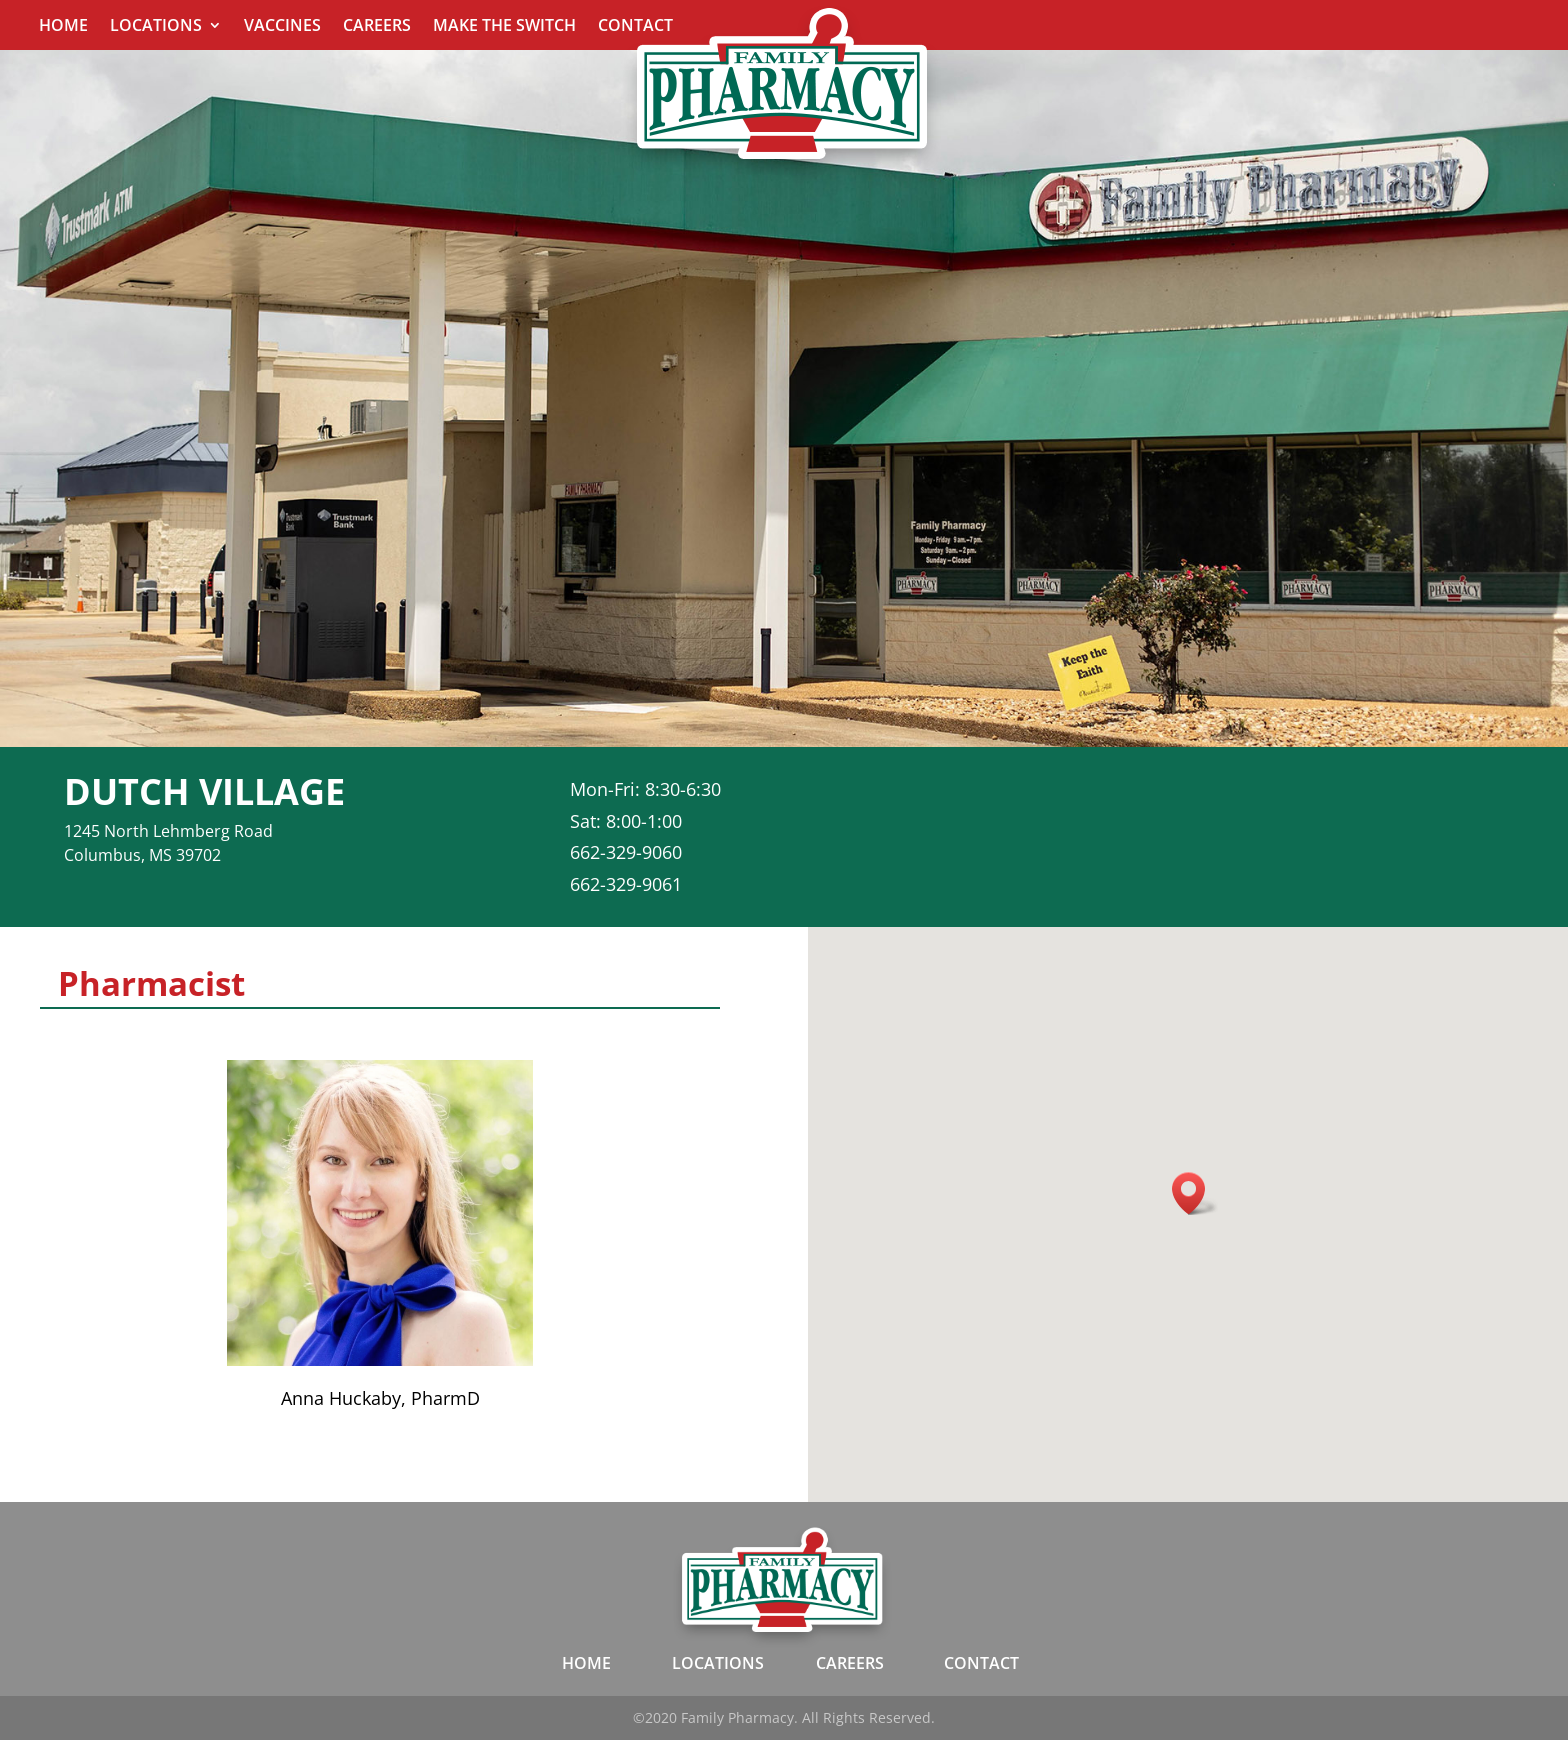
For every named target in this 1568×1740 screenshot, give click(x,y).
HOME (586, 1663)
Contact (635, 27)
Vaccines (282, 27)
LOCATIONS (718, 1663)
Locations (156, 27)
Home (63, 27)
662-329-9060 (626, 852)
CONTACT (981, 1663)
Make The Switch (504, 27)
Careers (377, 27)
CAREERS (850, 1663)
